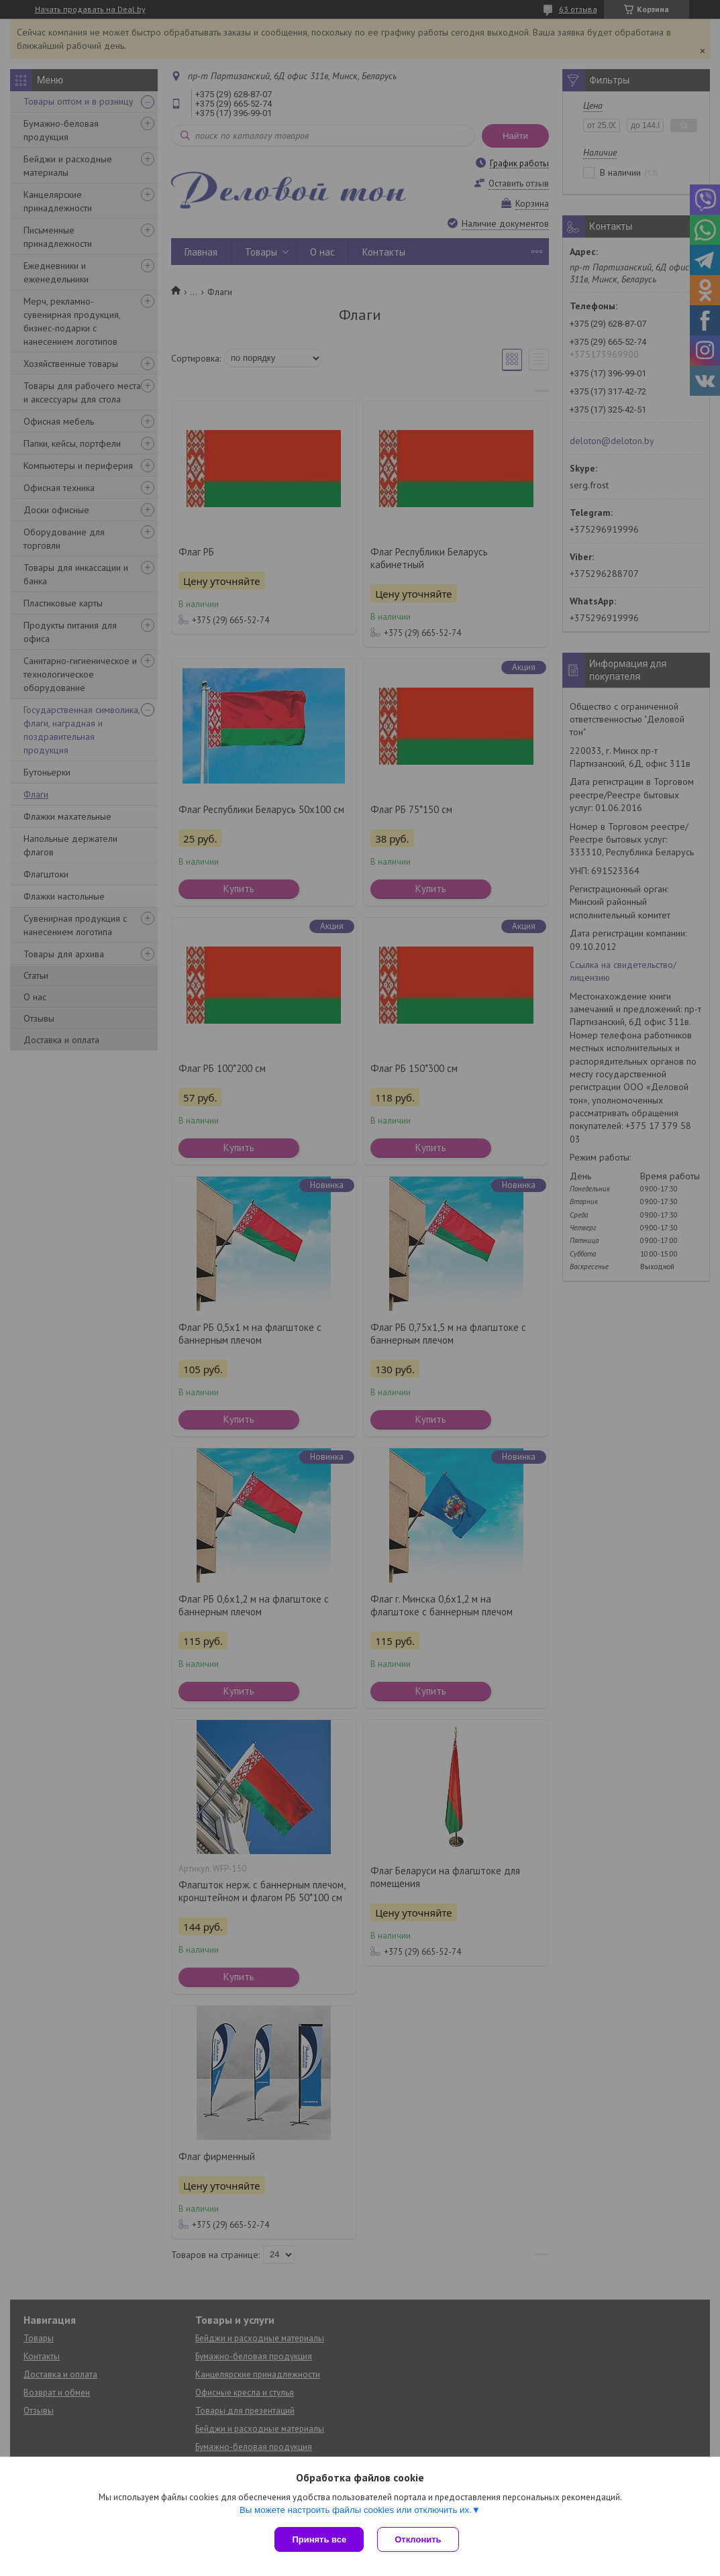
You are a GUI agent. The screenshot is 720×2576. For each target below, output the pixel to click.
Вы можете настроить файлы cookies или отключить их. (356, 2510)
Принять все (319, 2539)
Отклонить (418, 2539)
